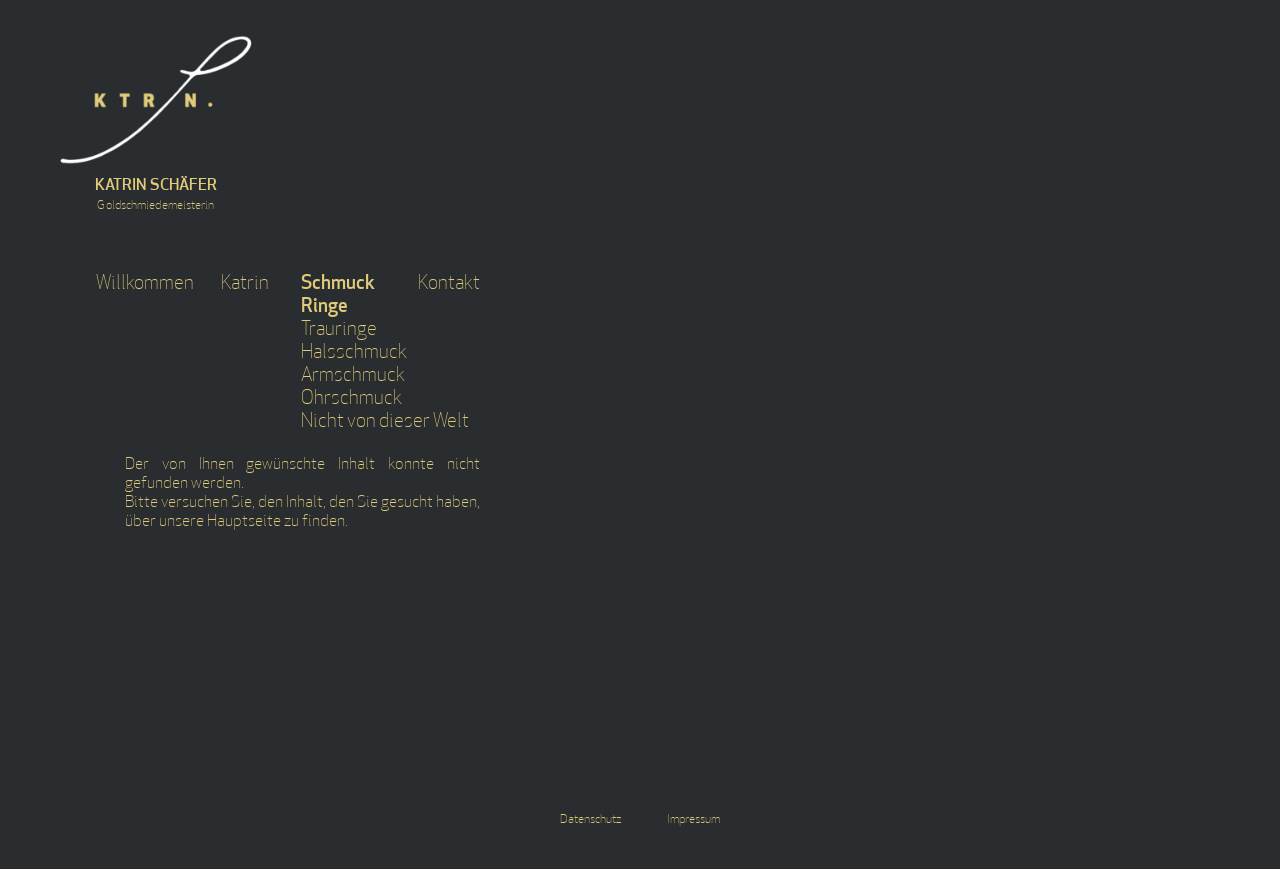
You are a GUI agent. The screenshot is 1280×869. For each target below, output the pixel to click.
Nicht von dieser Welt (385, 422)
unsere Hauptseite (220, 522)
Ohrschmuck (351, 399)
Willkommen (145, 284)
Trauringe (339, 330)
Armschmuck (353, 376)
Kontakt (449, 284)
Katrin (245, 284)
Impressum (693, 820)
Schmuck (338, 284)
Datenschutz (590, 820)
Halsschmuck (354, 353)
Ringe (324, 307)
